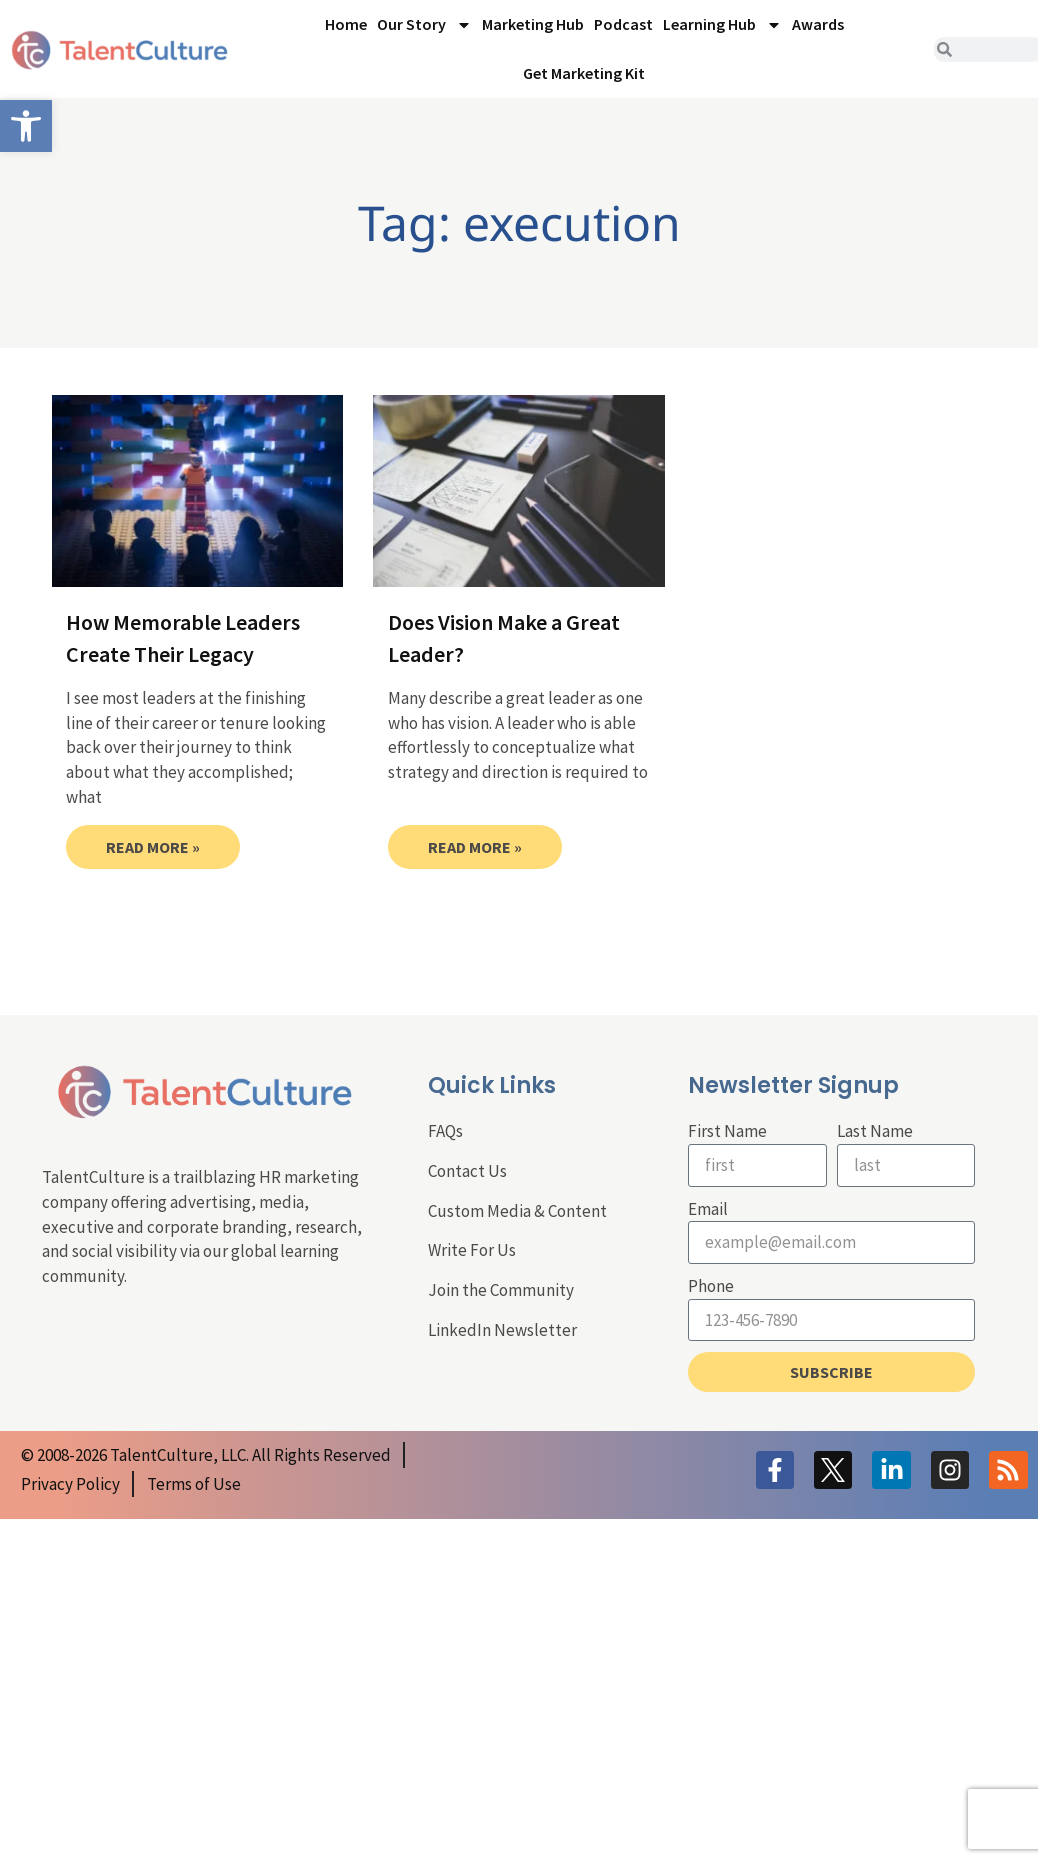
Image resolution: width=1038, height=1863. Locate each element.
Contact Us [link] (467, 1171)
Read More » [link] (153, 847)
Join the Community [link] (501, 1290)
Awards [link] (818, 24)
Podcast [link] (623, 24)
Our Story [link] (424, 25)
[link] (26, 126)
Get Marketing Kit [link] (584, 73)
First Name (727, 1131)
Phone (711, 1286)
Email (708, 1209)
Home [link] (346, 24)
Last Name (875, 1131)
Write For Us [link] (472, 1250)
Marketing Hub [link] (533, 24)
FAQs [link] (445, 1131)
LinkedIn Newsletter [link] (502, 1330)
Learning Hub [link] (722, 25)
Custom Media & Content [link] (517, 1211)
